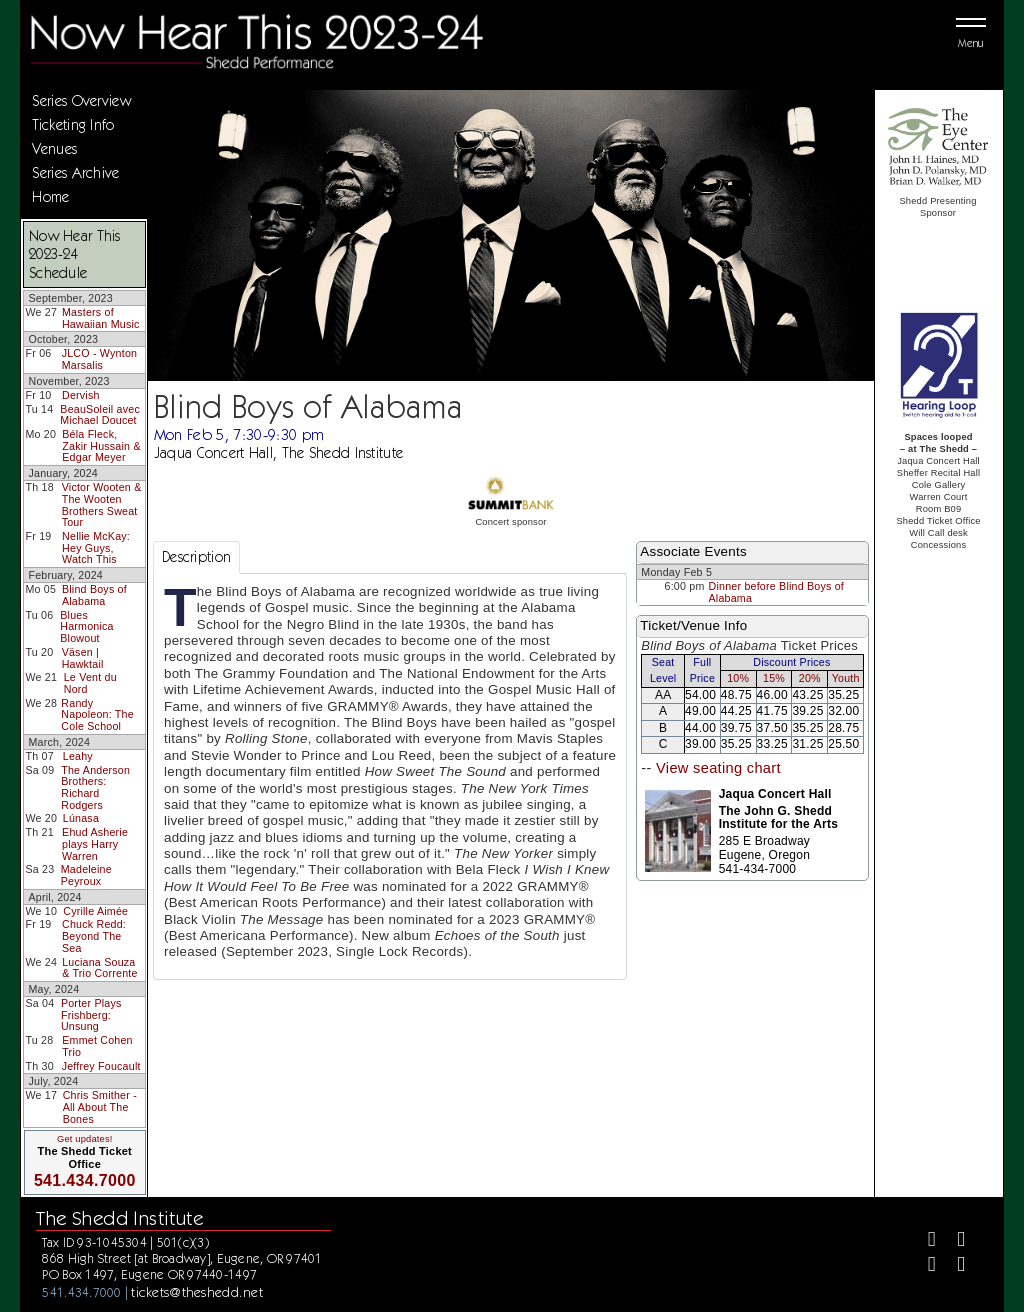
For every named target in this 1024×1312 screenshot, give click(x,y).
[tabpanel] (390, 776)
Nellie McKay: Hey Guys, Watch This (96, 547)
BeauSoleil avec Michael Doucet (100, 415)
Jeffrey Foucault (101, 1066)
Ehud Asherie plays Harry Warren (95, 843)
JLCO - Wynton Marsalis (100, 359)
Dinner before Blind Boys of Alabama (776, 592)
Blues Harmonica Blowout (86, 626)
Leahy (78, 756)
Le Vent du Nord (90, 683)
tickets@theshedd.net (197, 1292)
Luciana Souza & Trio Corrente (99, 968)
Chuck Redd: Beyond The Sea (94, 935)
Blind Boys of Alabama (94, 595)
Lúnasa (81, 818)
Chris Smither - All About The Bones (100, 1106)
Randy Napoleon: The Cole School (97, 714)
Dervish (81, 395)
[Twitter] (952, 1241)
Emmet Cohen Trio (97, 1046)
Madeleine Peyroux (86, 875)
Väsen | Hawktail (83, 658)
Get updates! (85, 1139)
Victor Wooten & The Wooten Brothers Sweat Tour (102, 504)
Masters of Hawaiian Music (101, 318)
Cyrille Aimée (95, 911)
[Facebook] (923, 1241)
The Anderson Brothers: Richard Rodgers (95, 787)
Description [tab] (196, 557)
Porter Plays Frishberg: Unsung (91, 1014)
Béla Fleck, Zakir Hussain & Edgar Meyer (101, 445)
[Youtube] (952, 1266)
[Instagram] (923, 1266)
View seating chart (718, 768)
